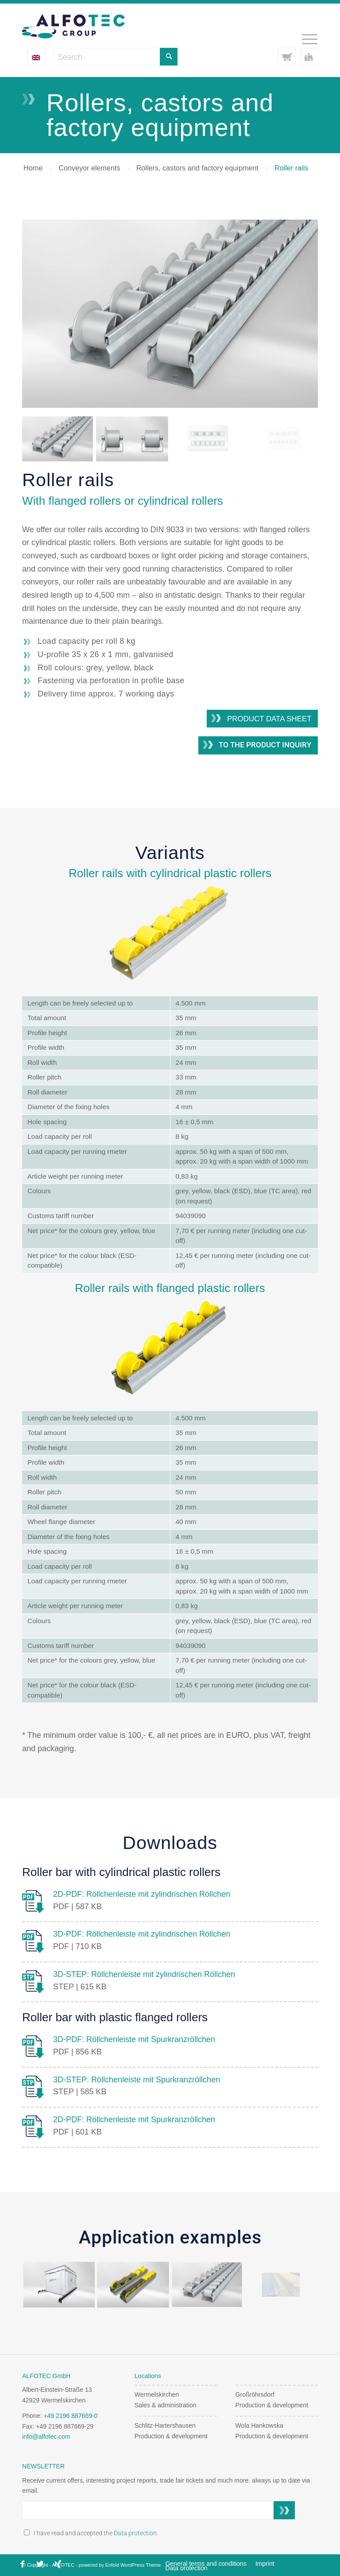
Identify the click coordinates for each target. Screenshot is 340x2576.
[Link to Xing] (57, 2564)
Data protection (135, 2533)
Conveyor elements (89, 168)
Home (32, 168)
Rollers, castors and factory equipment (197, 168)
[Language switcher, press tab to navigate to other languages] (36, 57)
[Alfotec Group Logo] (73, 26)
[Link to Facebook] (22, 2564)
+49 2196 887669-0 (70, 2415)
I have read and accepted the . (91, 2533)
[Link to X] (40, 2564)
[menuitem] (305, 39)
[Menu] (305, 39)
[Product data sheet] (262, 718)
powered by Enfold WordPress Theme (120, 2565)
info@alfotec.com (46, 2436)
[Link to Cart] (287, 57)
